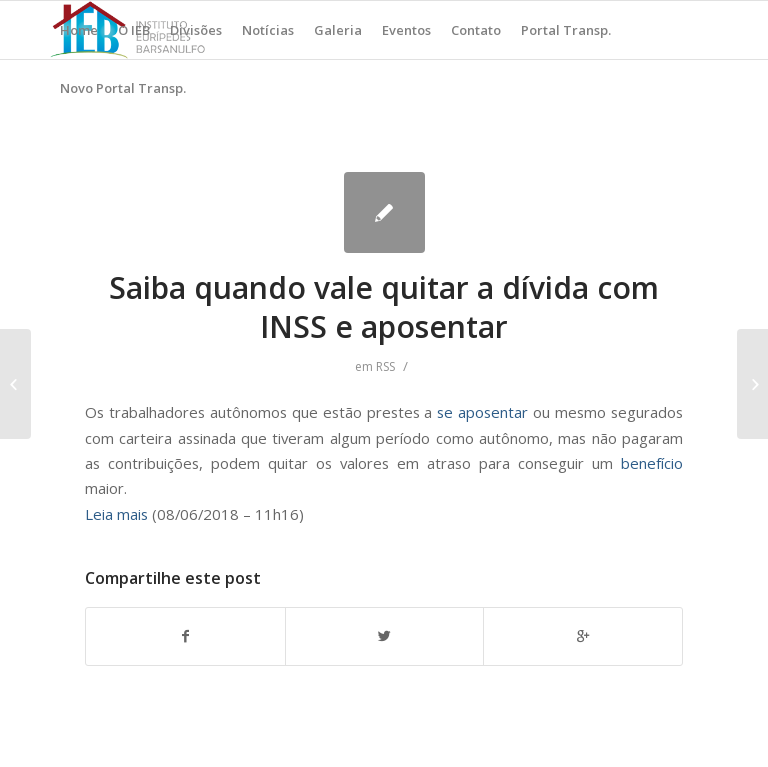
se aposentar (482, 412)
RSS (385, 366)
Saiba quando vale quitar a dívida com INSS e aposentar (384, 307)
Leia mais (116, 514)
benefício (652, 463)
